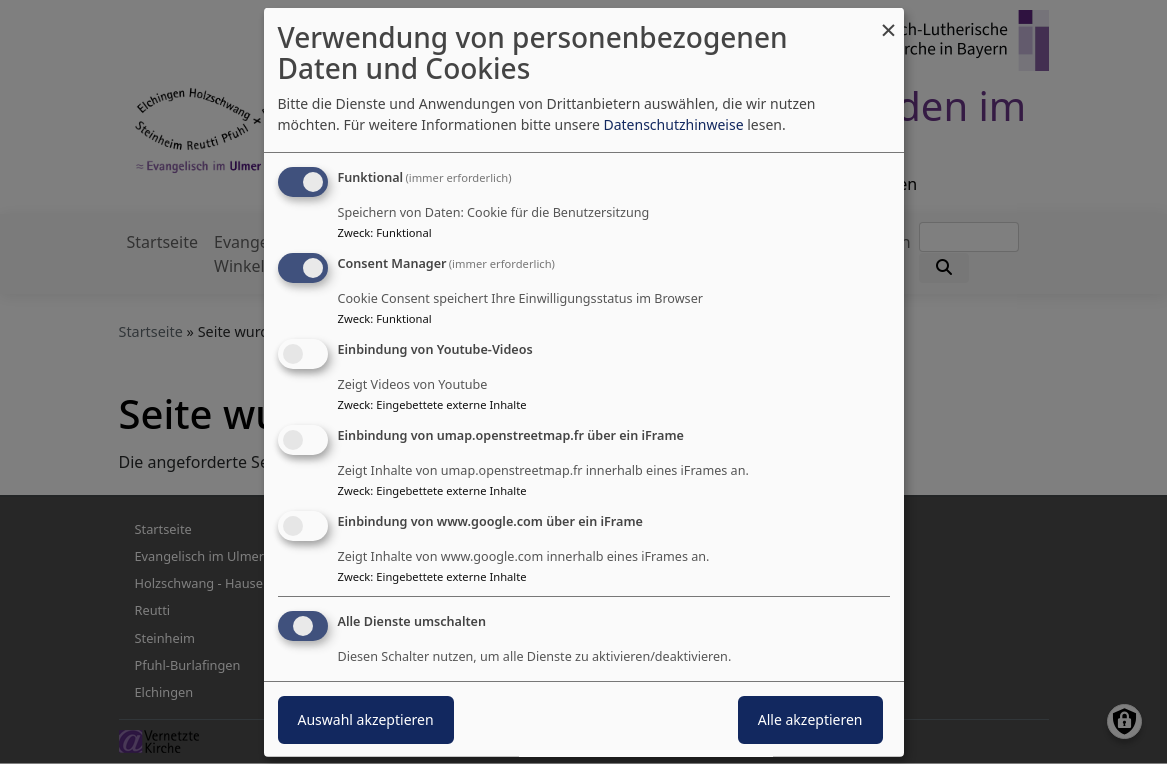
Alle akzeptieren (810, 719)
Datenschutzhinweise (673, 124)
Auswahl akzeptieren (366, 719)
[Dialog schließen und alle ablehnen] (889, 20)
